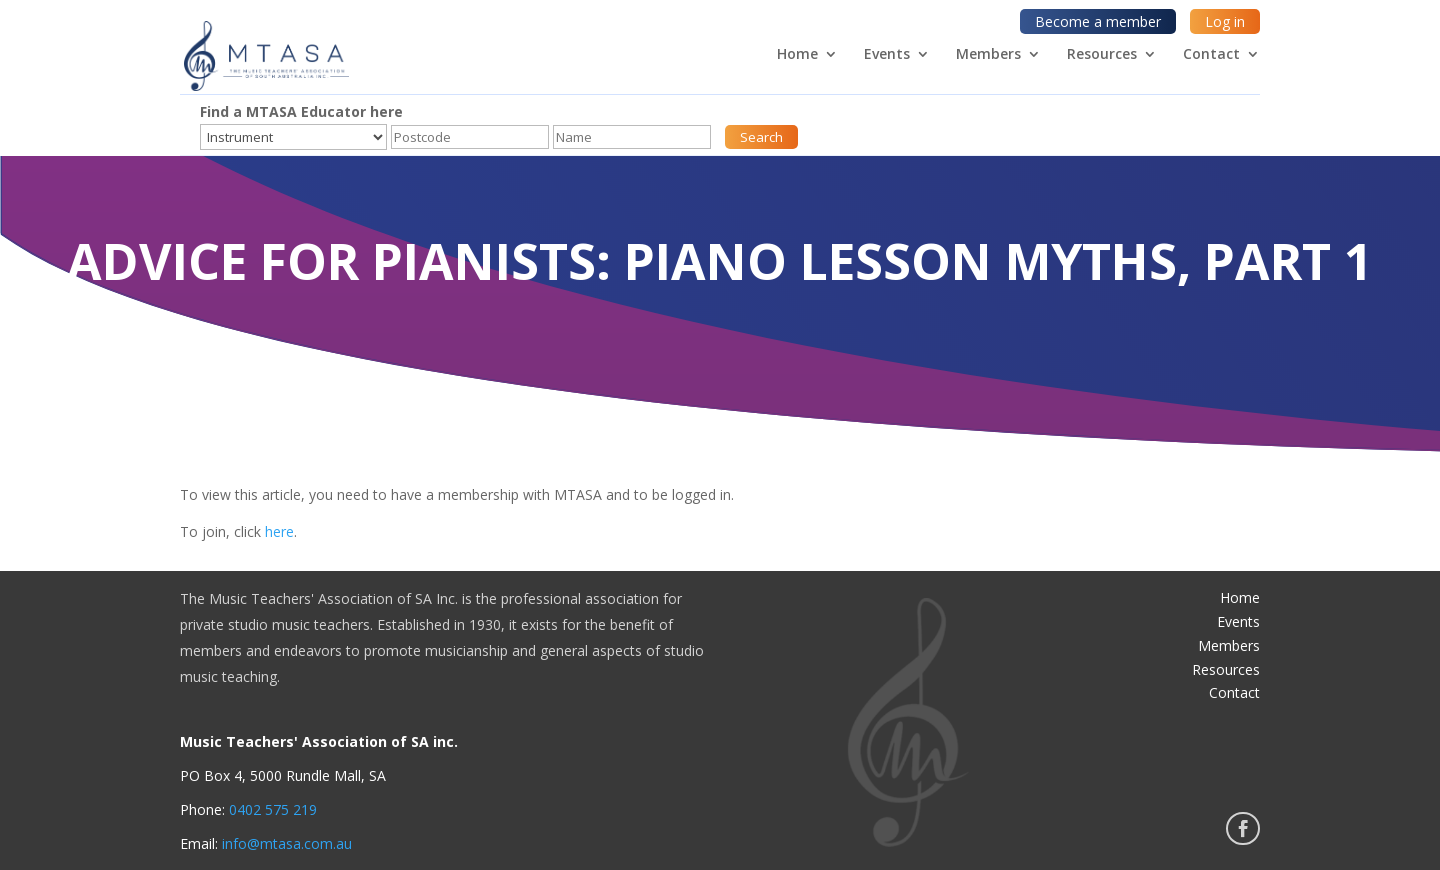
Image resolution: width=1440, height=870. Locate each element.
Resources (1102, 55)
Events (887, 55)
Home (797, 55)
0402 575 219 (273, 809)
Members (988, 55)
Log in (1225, 21)
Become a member (1098, 21)
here (279, 531)
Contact (1211, 55)
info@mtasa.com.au (287, 843)
